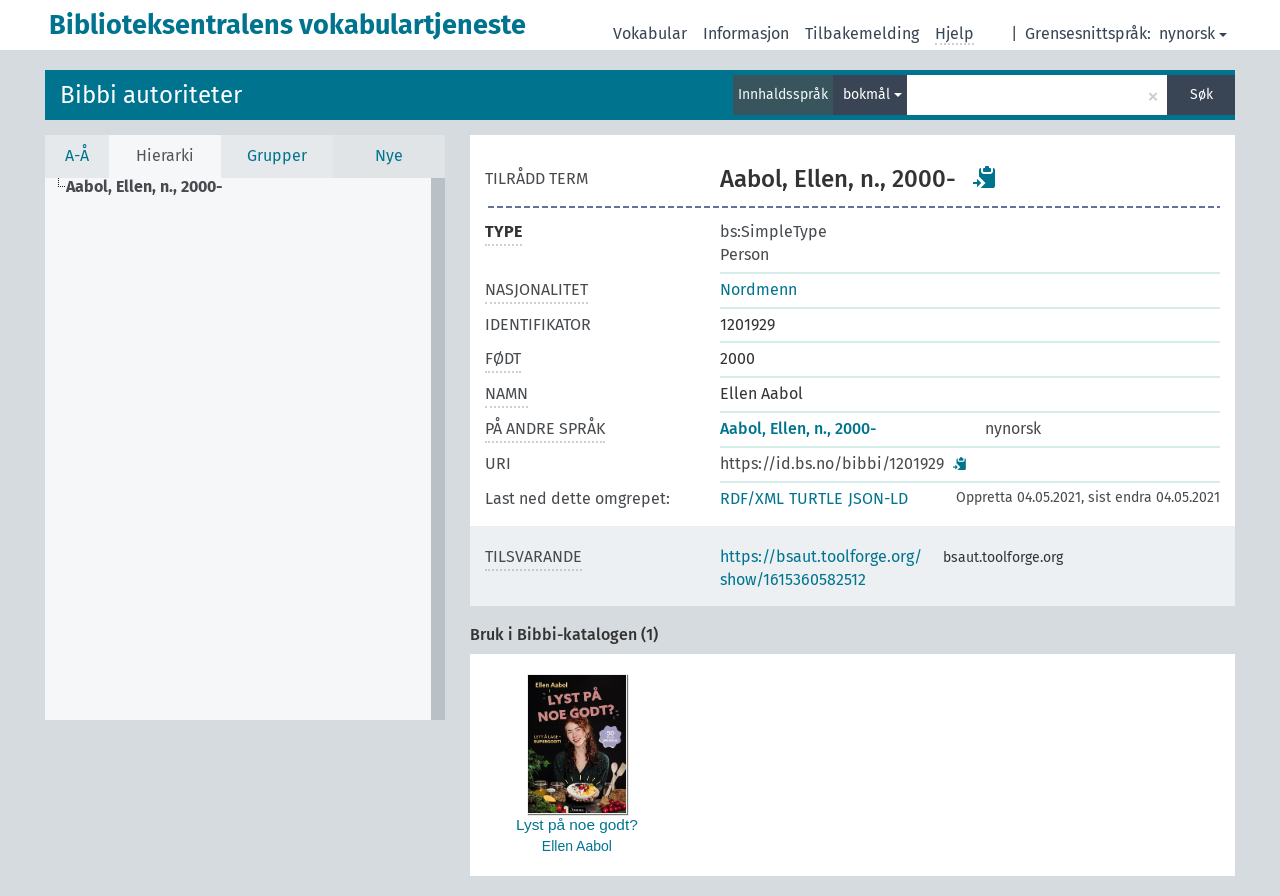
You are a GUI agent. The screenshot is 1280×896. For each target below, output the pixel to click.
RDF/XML (752, 498)
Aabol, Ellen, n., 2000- (798, 428)
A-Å (77, 155)
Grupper (277, 155)
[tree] (245, 449)
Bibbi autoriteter (151, 95)
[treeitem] (153, 187)
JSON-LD (878, 498)
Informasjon (746, 33)
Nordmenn (758, 289)
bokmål (872, 94)
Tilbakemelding (862, 33)
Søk (1201, 94)
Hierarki (165, 155)
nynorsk (1193, 33)
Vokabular (650, 33)
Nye (389, 155)
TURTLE (816, 498)
